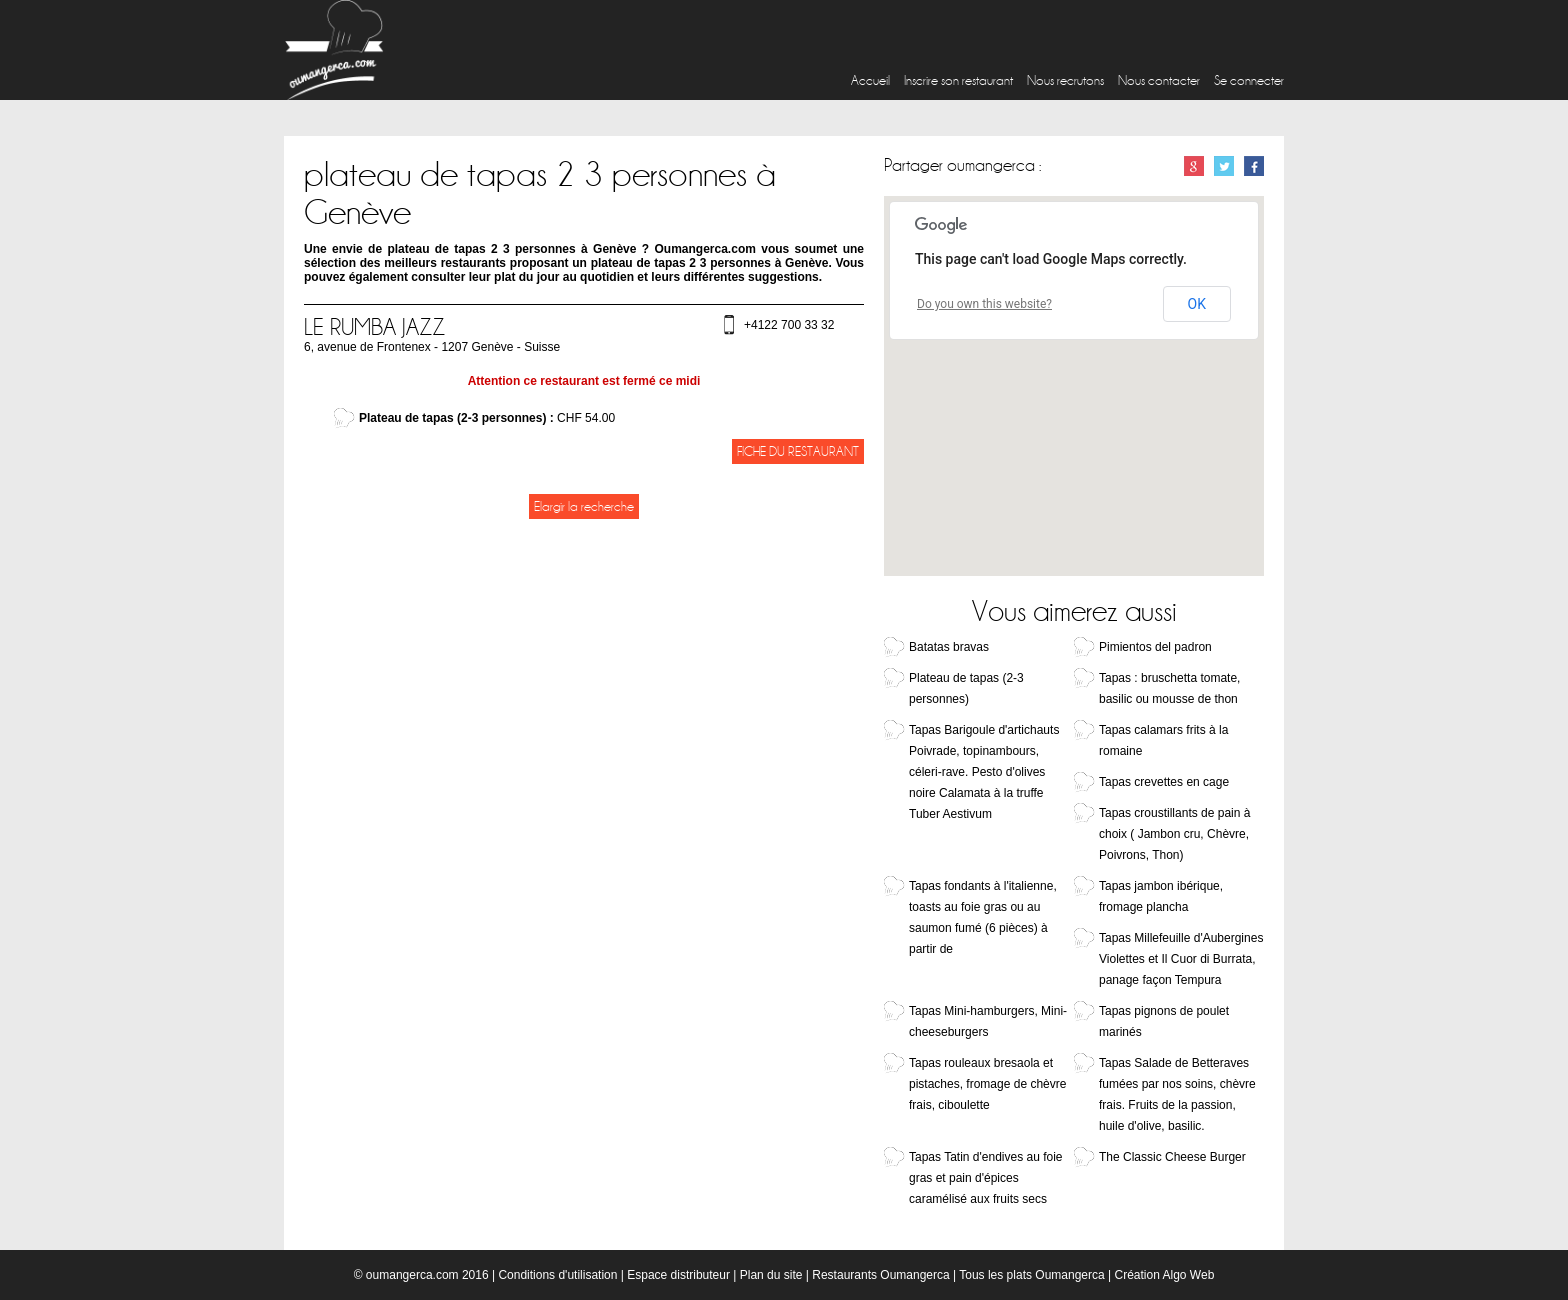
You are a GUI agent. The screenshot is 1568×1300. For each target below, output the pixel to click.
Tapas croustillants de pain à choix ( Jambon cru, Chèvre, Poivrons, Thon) (1174, 834)
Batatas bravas (949, 647)
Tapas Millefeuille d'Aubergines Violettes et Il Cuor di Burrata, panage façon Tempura (1181, 959)
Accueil (870, 80)
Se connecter (1249, 80)
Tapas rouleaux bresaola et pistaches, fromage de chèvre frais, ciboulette (987, 1084)
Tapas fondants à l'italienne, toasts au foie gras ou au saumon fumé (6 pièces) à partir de (983, 917)
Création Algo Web (1164, 1275)
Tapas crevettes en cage (1164, 782)
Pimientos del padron (1155, 647)
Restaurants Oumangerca (880, 1275)
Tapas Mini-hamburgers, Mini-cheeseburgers (988, 1021)
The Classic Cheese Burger (1172, 1157)
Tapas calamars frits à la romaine (1163, 740)
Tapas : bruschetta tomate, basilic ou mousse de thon (1169, 688)
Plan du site (771, 1275)
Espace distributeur (678, 1275)
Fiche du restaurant (798, 451)
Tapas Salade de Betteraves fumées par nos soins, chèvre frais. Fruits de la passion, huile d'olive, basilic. (1177, 1094)
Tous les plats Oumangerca (1031, 1275)
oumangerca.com (412, 1275)
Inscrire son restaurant (958, 80)
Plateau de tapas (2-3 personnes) (966, 688)
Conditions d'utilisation (557, 1275)
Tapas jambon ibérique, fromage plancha (1161, 896)
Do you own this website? (984, 304)
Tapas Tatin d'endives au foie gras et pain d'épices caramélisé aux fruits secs (986, 1178)
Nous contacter (1159, 80)
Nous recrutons (1065, 80)
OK (1197, 304)
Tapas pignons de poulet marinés (1164, 1021)
